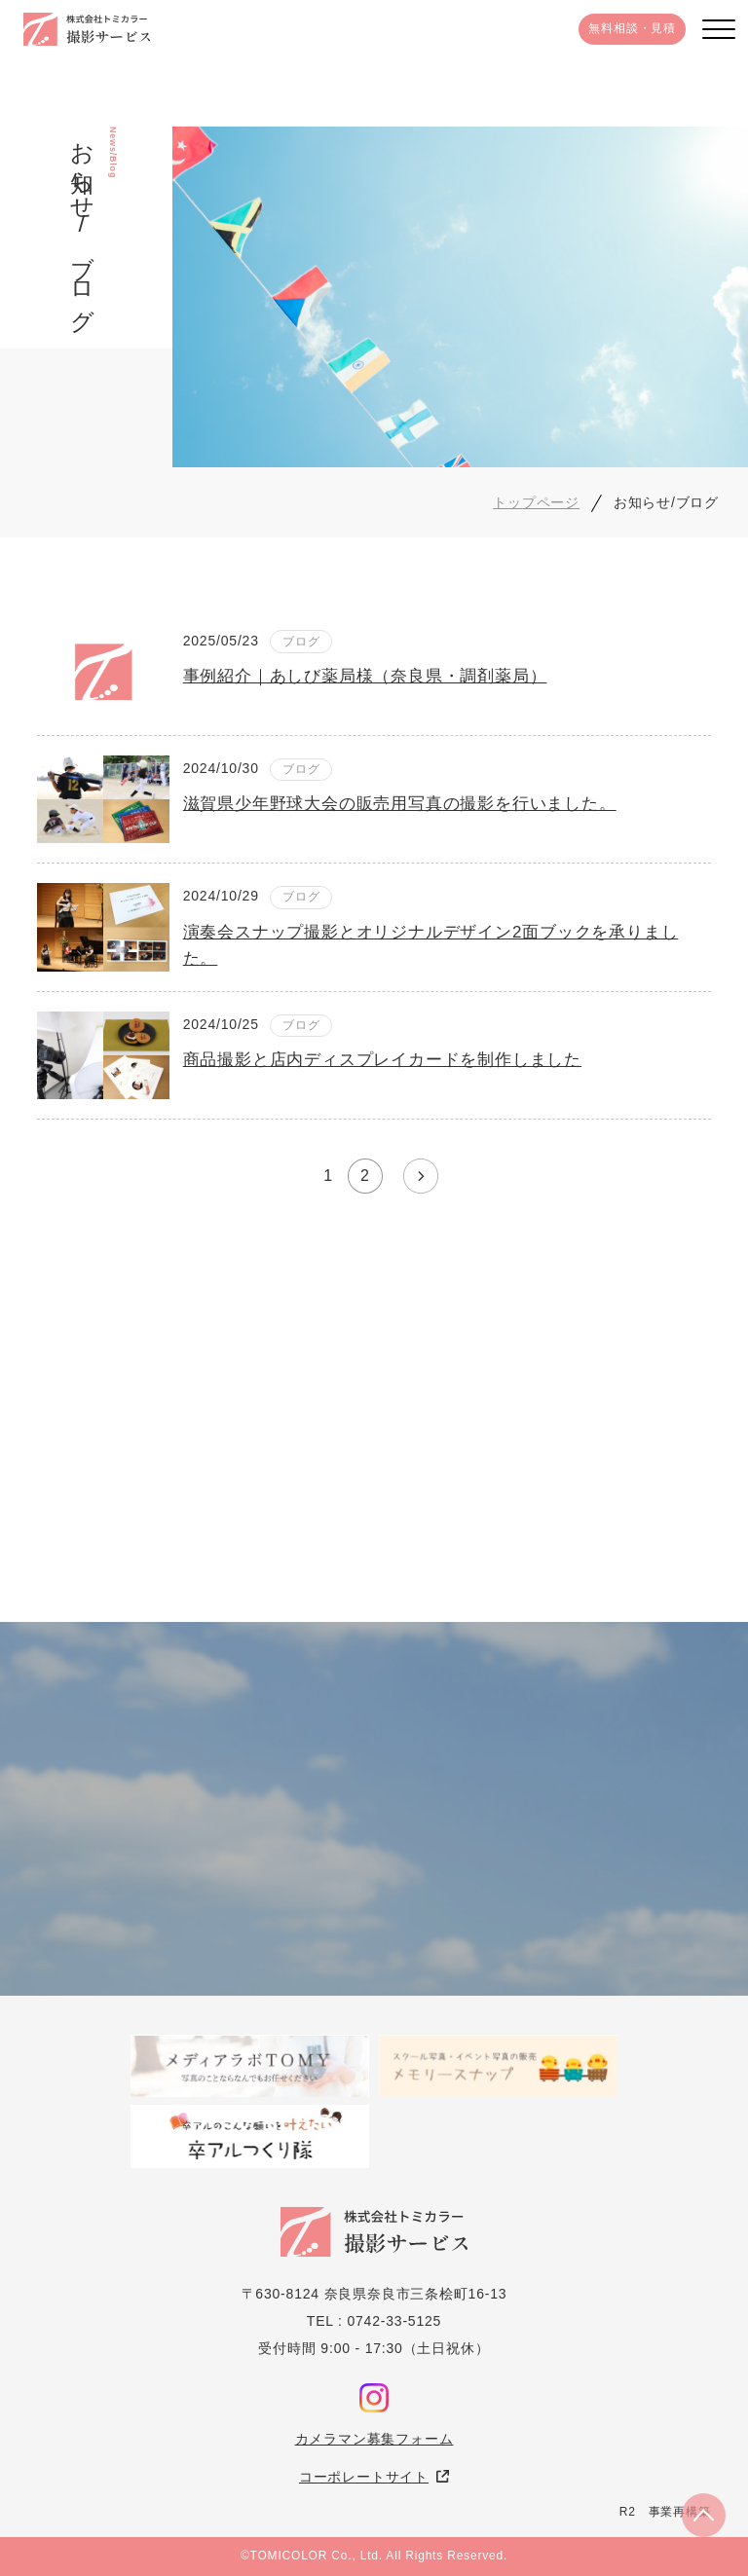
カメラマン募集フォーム (374, 2439)
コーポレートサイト (364, 2476)
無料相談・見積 (632, 28)
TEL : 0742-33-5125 (374, 2321)
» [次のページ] (420, 1176)
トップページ (536, 502)
